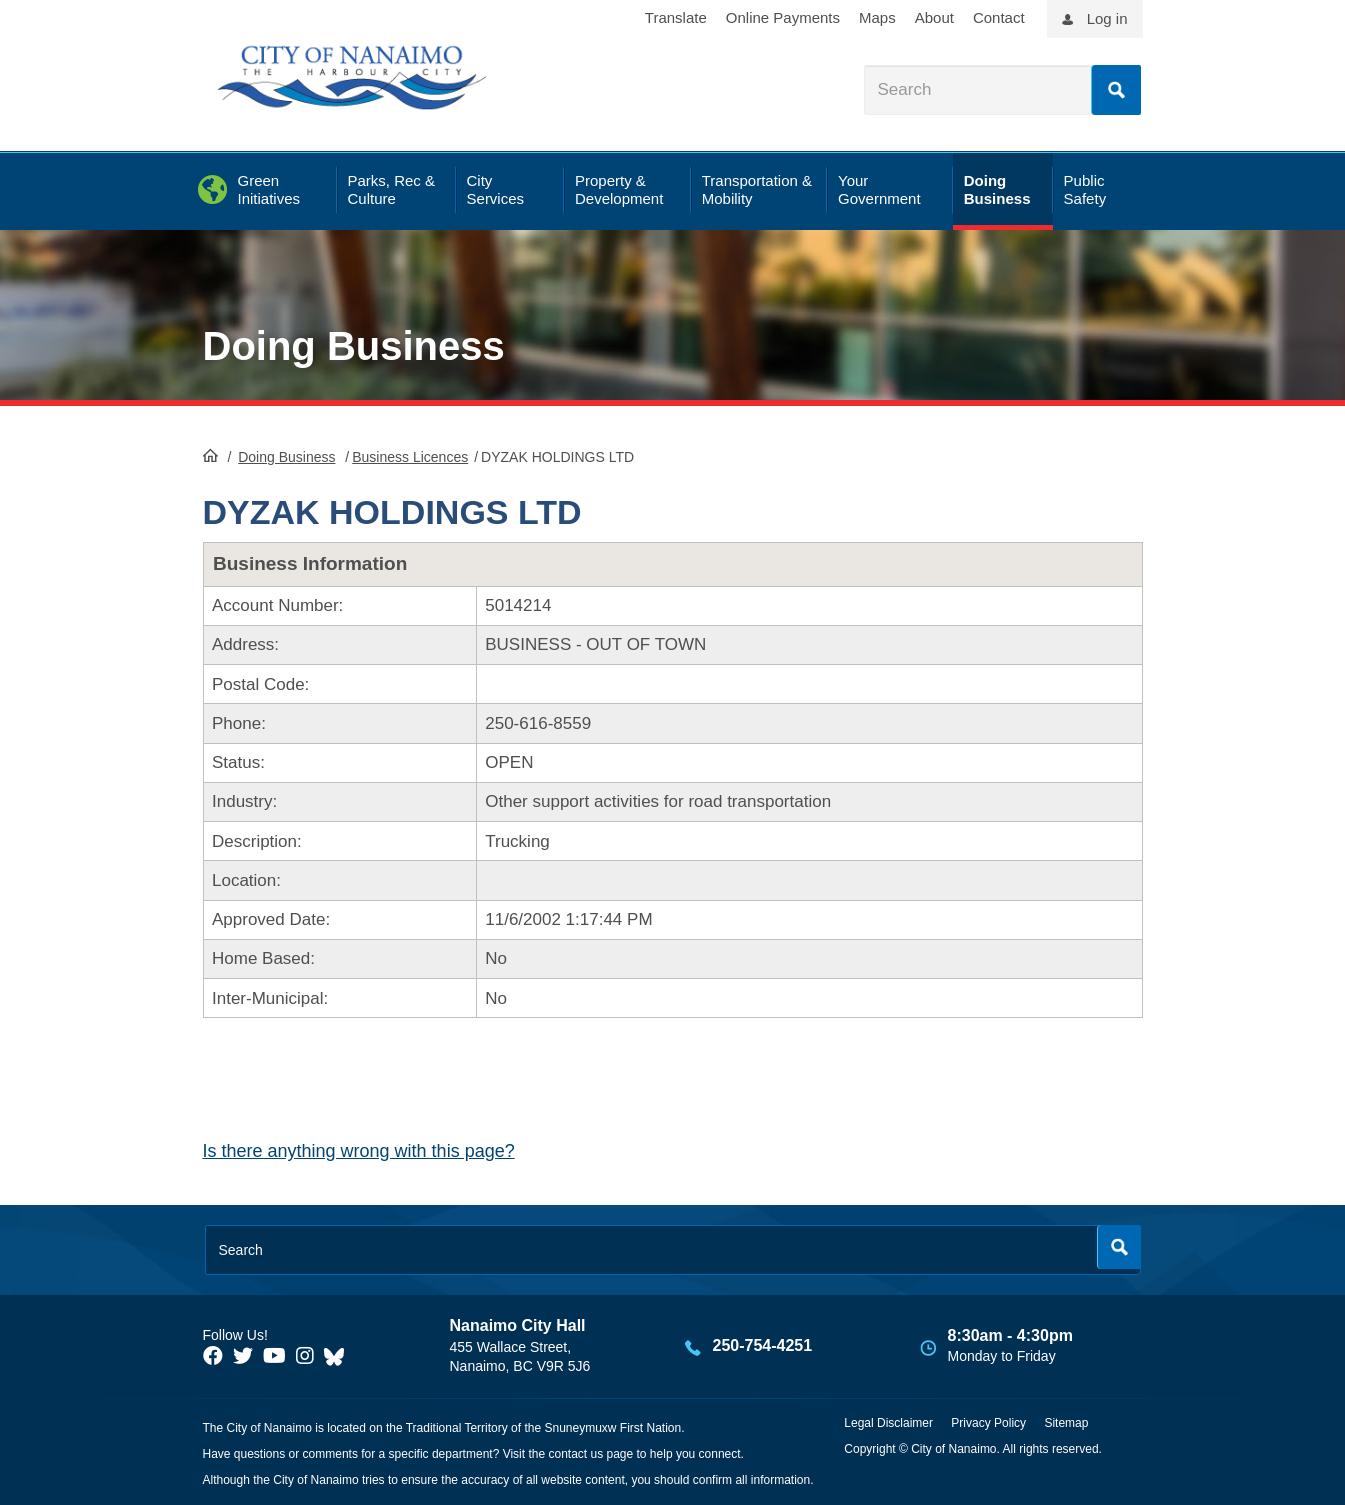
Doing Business (354, 346)
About (934, 17)
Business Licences (410, 457)
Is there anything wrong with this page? (359, 1151)
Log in (1107, 18)
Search (1116, 90)
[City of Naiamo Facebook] (213, 1356)
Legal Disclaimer (888, 1423)
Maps (877, 17)
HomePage (210, 455)
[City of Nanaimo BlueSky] (339, 1356)
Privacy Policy (988, 1423)
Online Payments (783, 17)
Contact (999, 17)
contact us (575, 1454)
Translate (676, 17)
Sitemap (1066, 1423)
